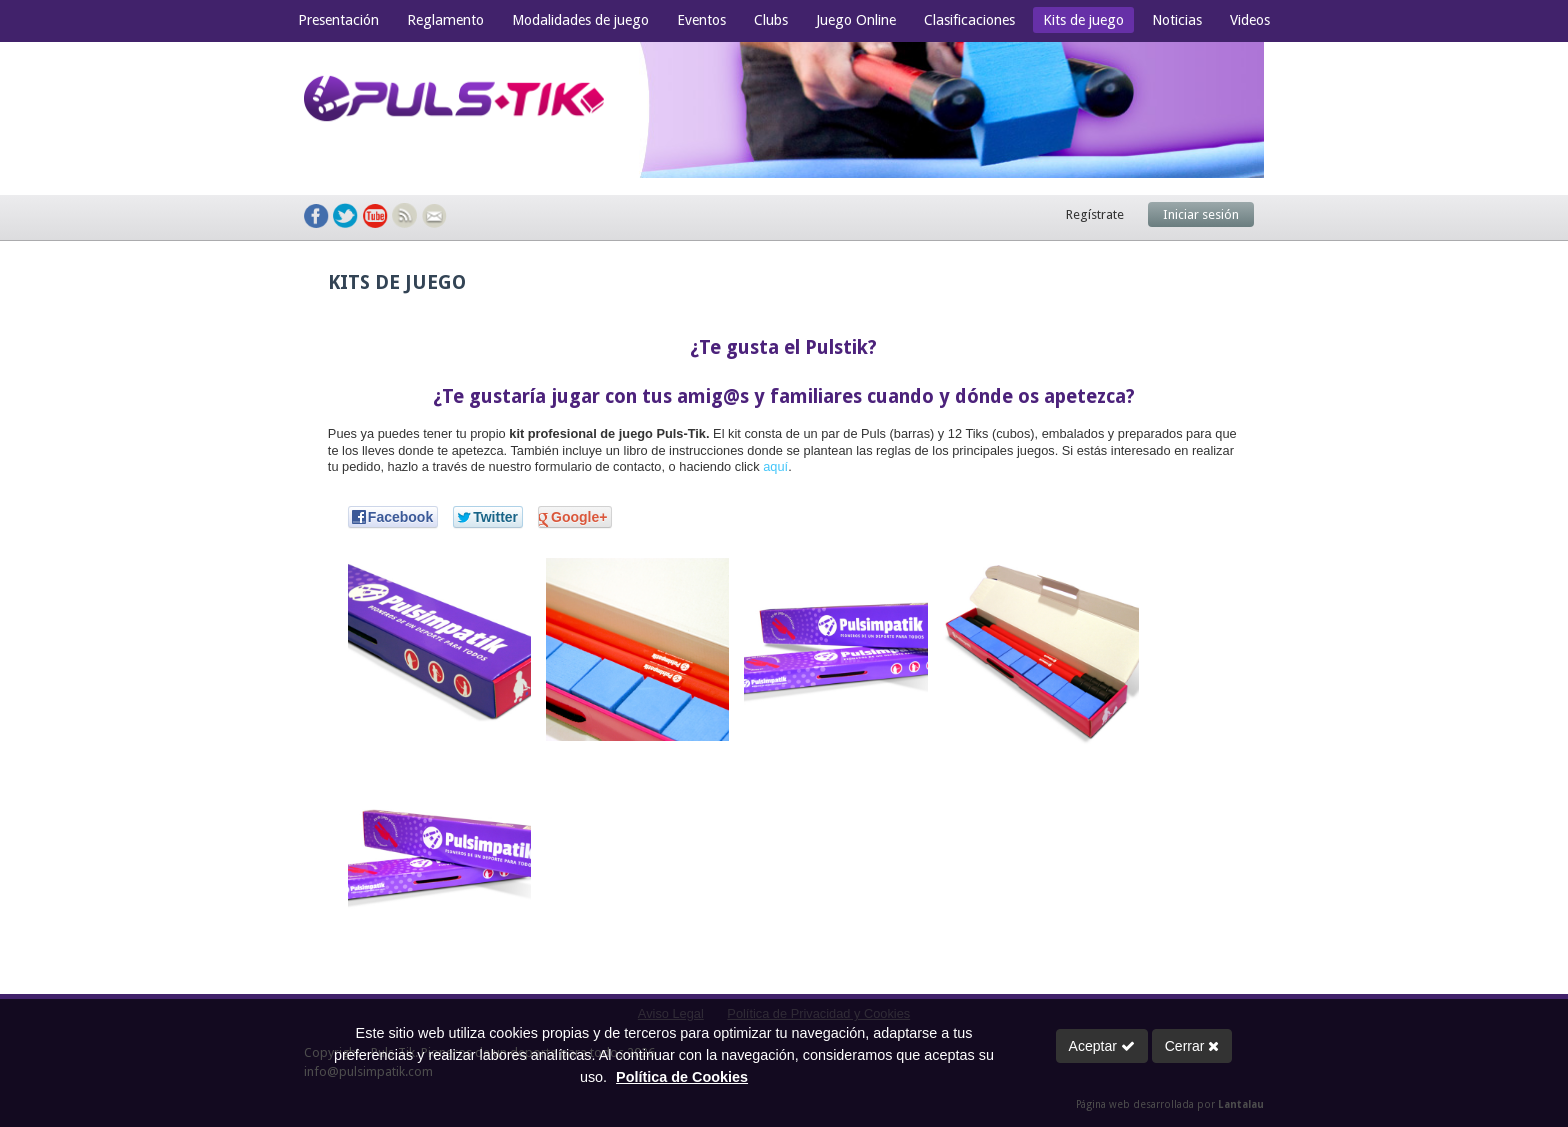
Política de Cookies (682, 1077)
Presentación (338, 20)
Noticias (1177, 20)
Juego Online (856, 20)
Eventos (701, 20)
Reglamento (445, 20)
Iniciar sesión (1201, 214)
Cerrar (1192, 1046)
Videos (1250, 20)
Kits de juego (1083, 20)
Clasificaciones (969, 20)
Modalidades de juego (580, 20)
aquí (775, 466)
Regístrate (1095, 214)
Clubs (771, 20)
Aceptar (1102, 1046)
